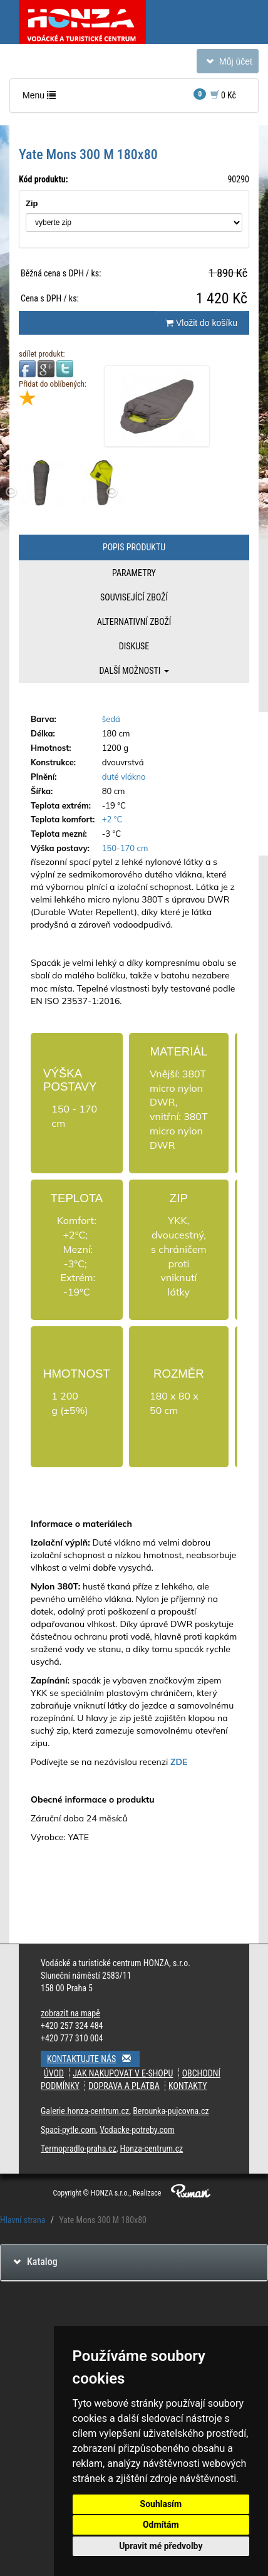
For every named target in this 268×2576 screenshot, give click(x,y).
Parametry (134, 573)
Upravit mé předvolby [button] (160, 2546)
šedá (111, 719)
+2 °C (112, 819)
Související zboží (134, 597)
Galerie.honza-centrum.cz (85, 2111)
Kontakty (187, 2086)
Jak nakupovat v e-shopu (123, 2073)
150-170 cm (125, 848)
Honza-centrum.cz (151, 2149)
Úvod (54, 2073)
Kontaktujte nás (93, 2058)
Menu (42, 98)
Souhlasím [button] (161, 2504)
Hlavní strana (23, 2220)
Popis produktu (134, 547)
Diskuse (134, 646)
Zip (32, 203)
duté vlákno (124, 777)
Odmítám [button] (161, 2525)
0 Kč (214, 94)
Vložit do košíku (201, 323)
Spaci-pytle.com (68, 2130)
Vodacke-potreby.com (137, 2130)
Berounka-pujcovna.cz (171, 2111)
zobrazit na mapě (70, 2013)
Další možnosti (133, 671)
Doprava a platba (124, 2086)
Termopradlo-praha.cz (78, 2149)
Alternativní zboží (134, 622)
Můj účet (227, 63)
